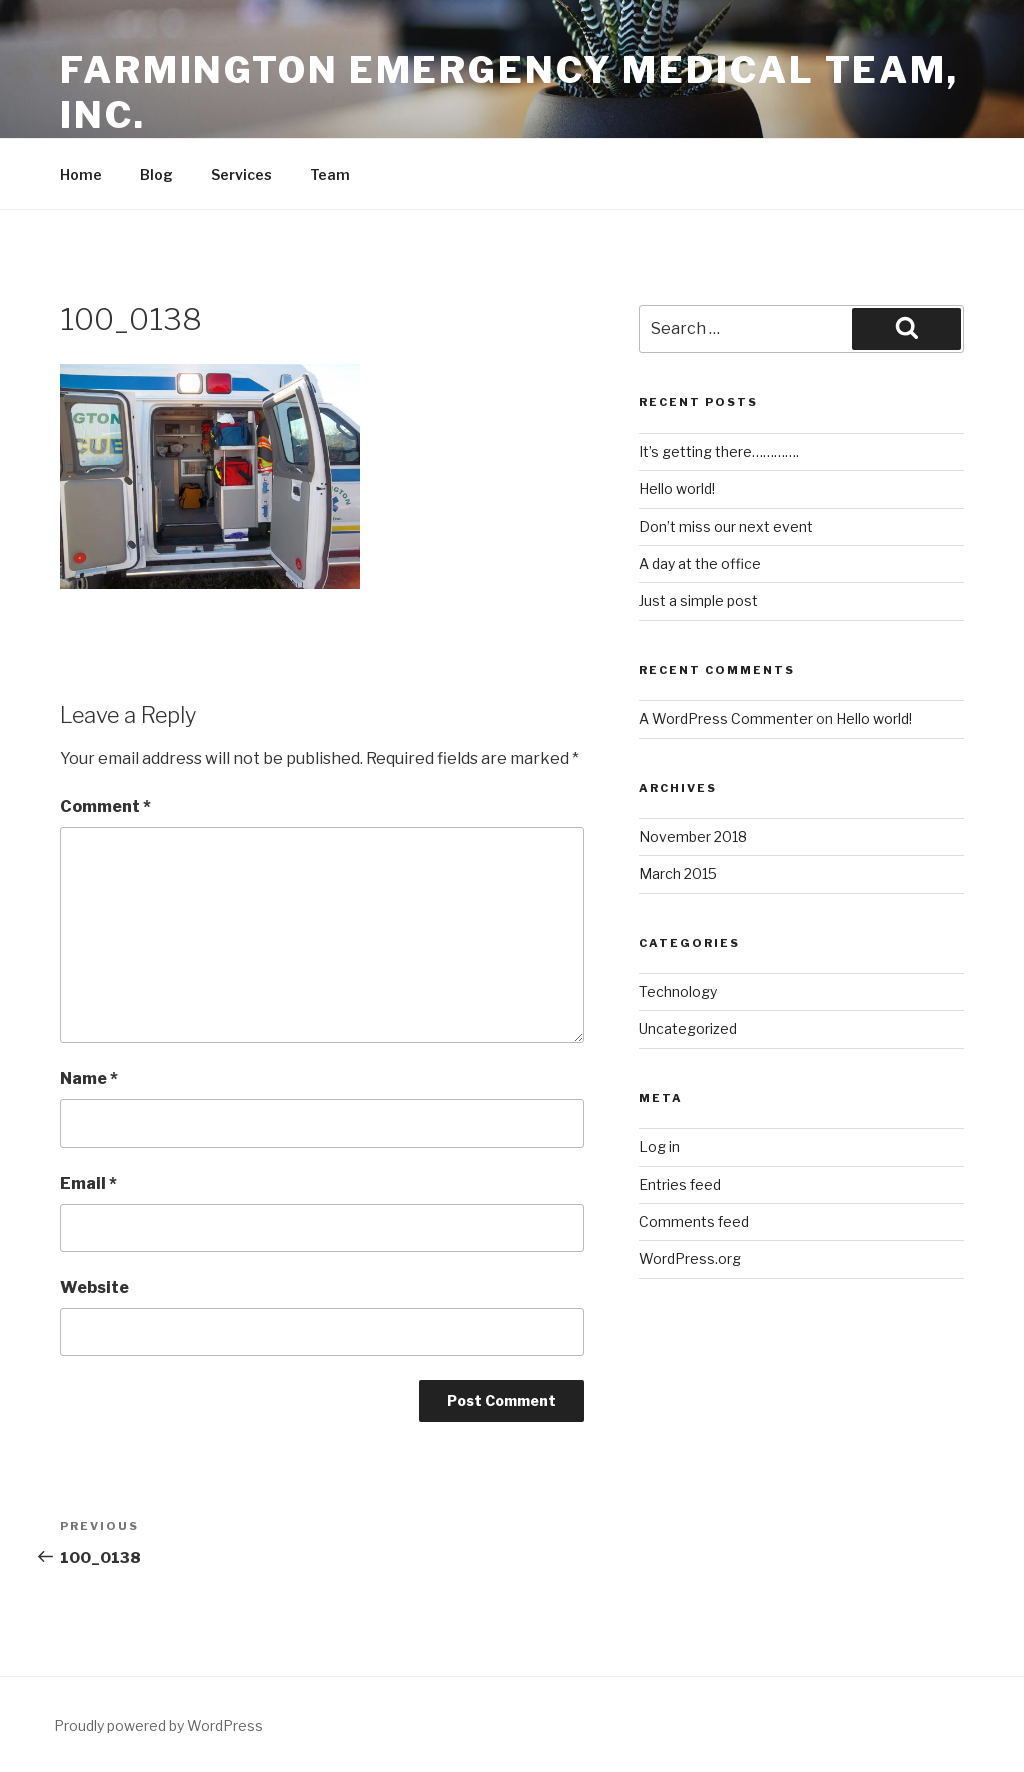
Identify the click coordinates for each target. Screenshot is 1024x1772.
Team (330, 174)
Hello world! (677, 488)
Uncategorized (688, 1028)
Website (94, 1287)
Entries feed (680, 1184)
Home (81, 174)
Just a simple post (698, 600)
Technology (678, 991)
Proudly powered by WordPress (158, 1725)
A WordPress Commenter (726, 718)
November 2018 (693, 836)
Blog (156, 174)
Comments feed (694, 1221)
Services (241, 174)
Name (89, 1078)
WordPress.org (690, 1258)
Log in (659, 1146)
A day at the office (700, 563)
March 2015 (678, 873)
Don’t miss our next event (726, 526)
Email (88, 1183)
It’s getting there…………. (719, 451)
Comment (105, 806)
